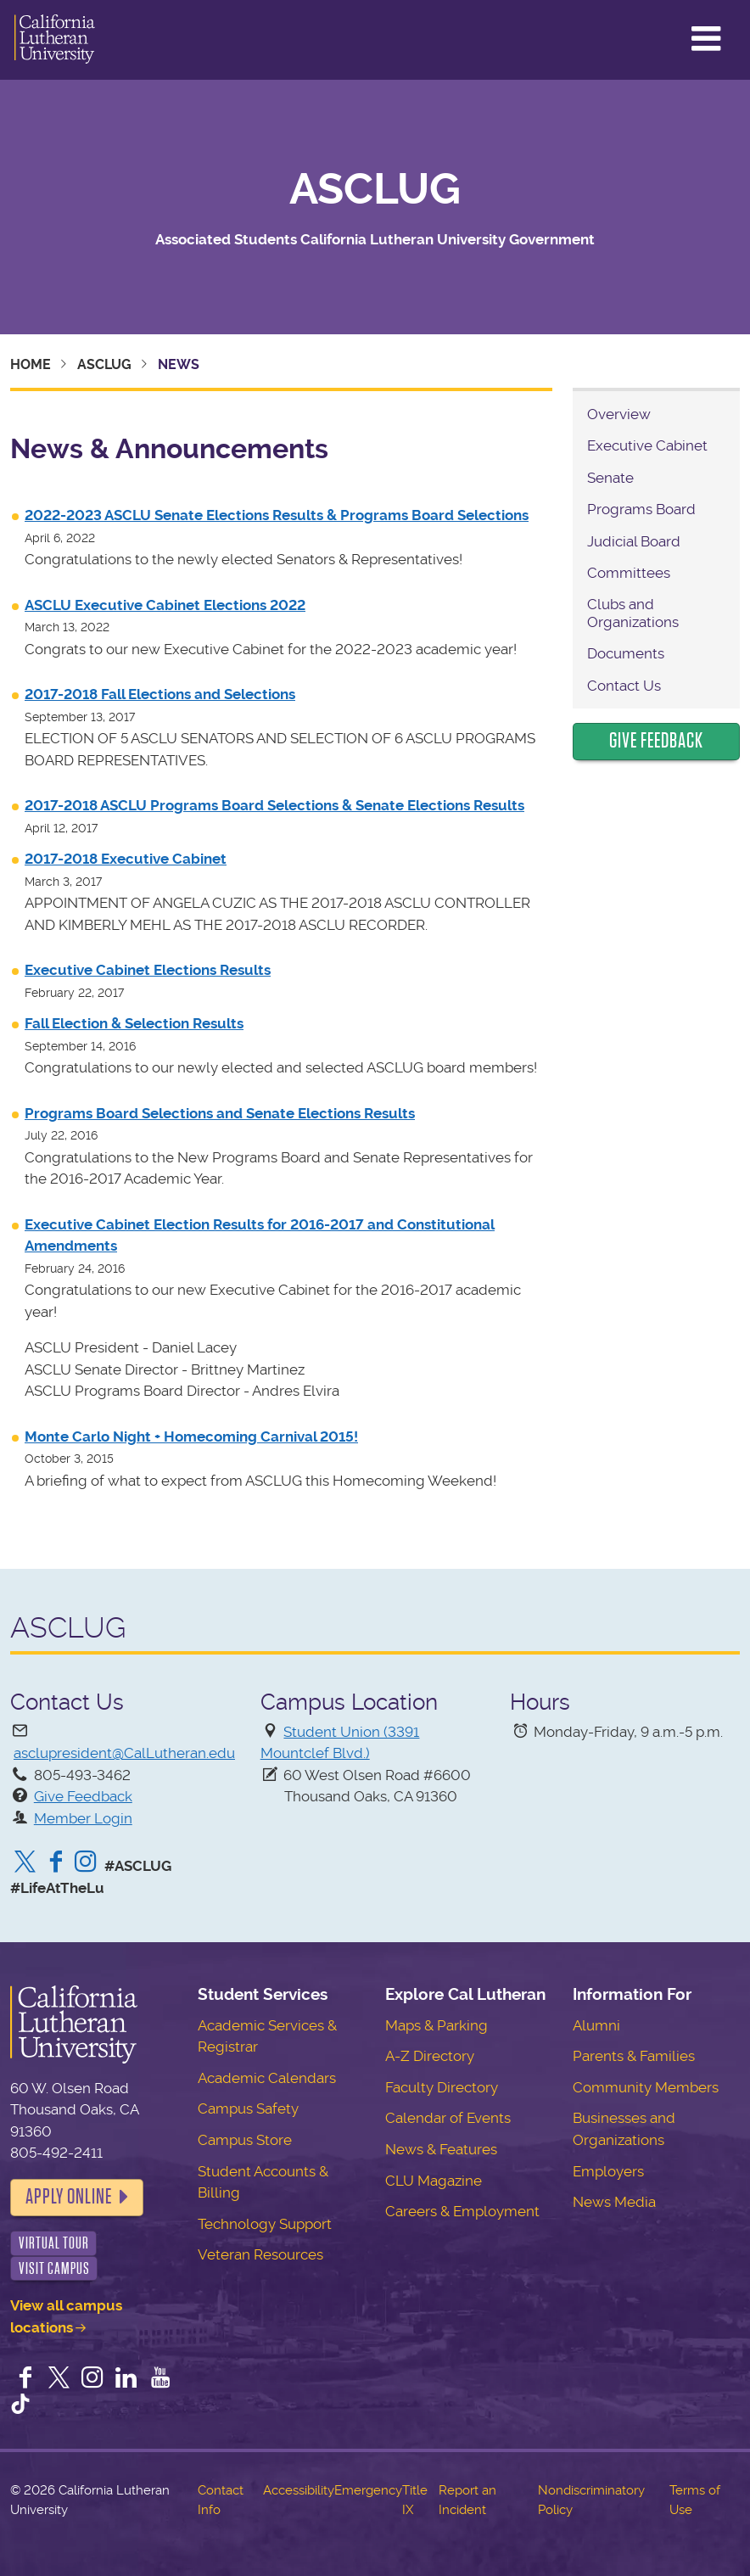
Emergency (368, 2490)
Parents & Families (634, 2055)
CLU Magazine (433, 2180)
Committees (628, 572)
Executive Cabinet (647, 445)
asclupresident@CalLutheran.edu (124, 1752)
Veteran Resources (260, 2254)
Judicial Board (633, 541)
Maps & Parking (436, 2025)
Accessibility (298, 2490)
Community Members (646, 2087)
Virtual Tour (54, 2243)
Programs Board (641, 509)
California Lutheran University (54, 39)
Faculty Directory (441, 2087)
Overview (619, 414)
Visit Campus (54, 2268)
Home (30, 364)
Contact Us (624, 685)
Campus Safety (248, 2108)
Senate (610, 477)
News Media (614, 2201)
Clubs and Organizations (633, 613)
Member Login (83, 1818)
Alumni (596, 2025)
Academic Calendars (267, 2077)
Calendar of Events (448, 2117)
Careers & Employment (462, 2211)
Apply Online (68, 2197)
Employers (608, 2171)
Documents (625, 653)
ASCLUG (375, 189)
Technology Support (265, 2223)
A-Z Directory (429, 2055)
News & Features (441, 2149)
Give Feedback (656, 741)
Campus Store (245, 2139)
